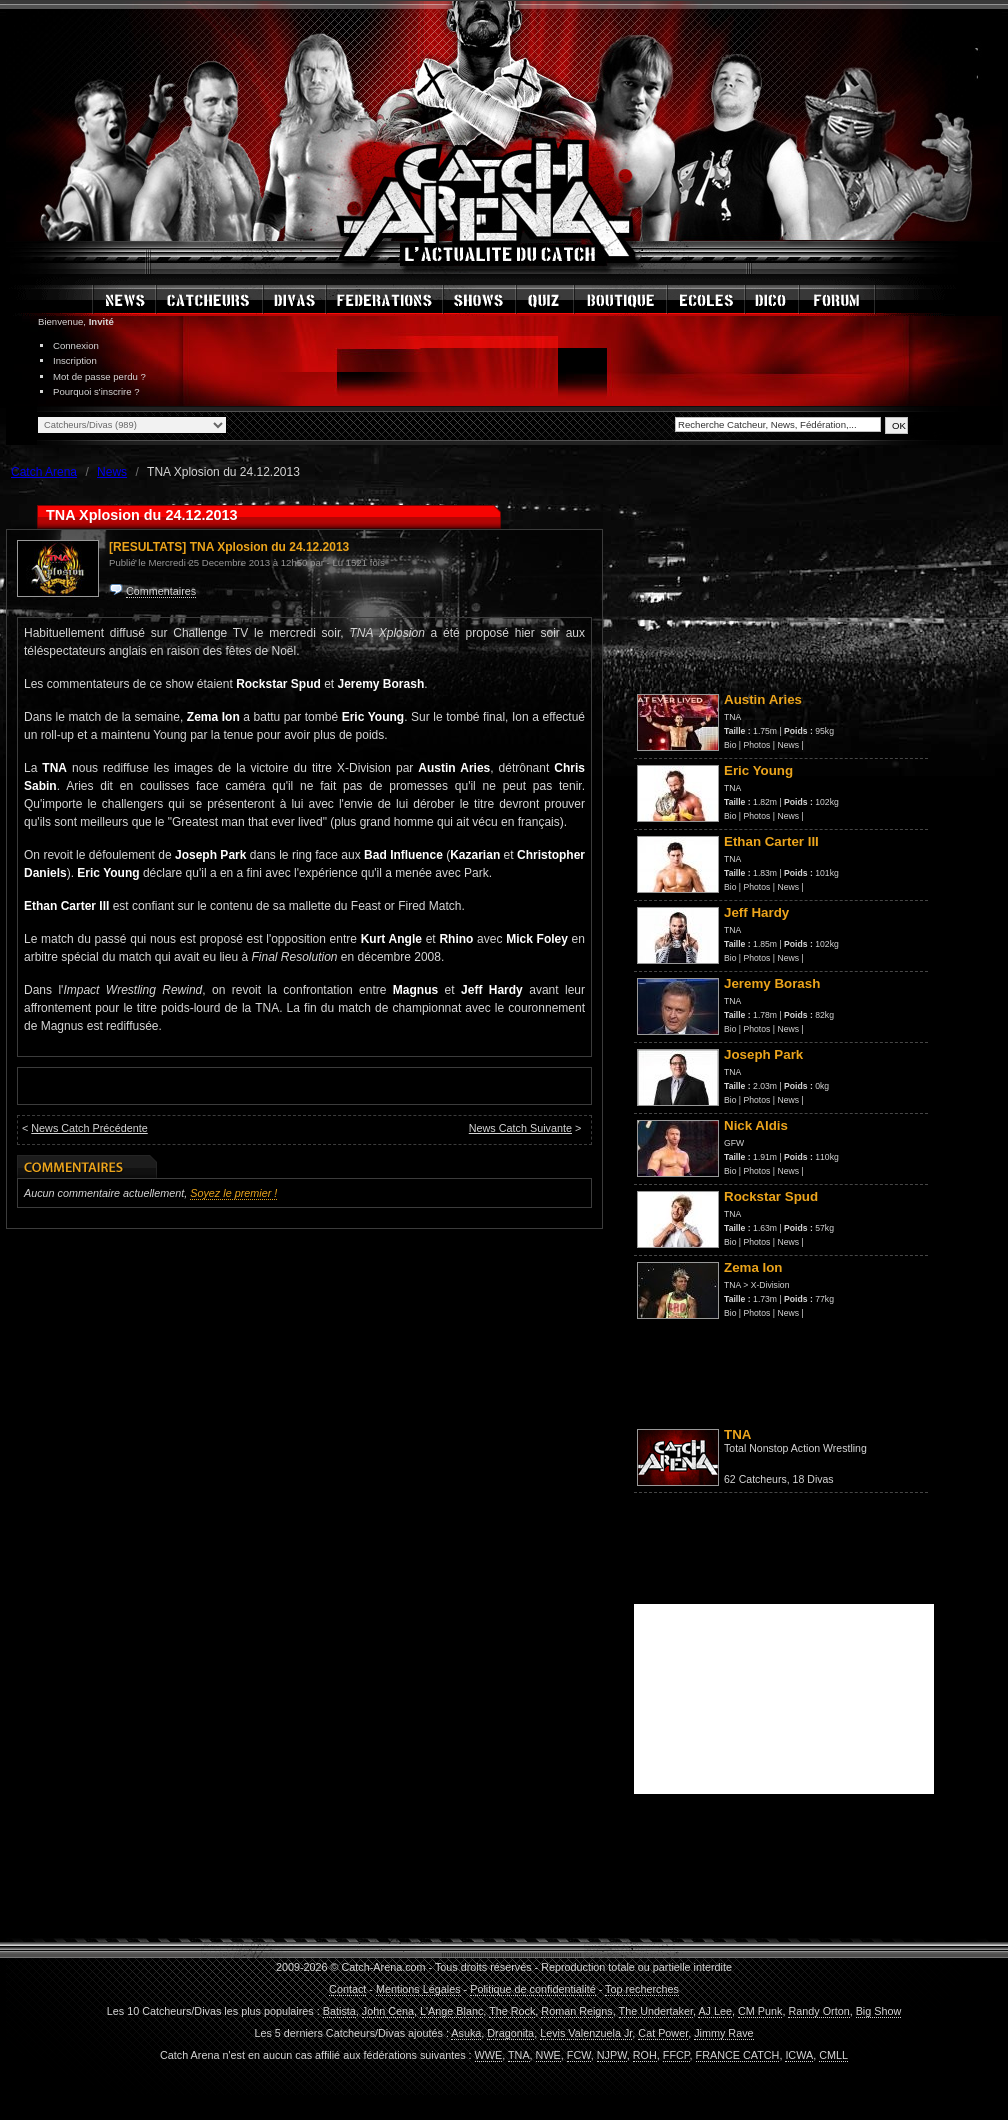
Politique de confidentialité (532, 1989)
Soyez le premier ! (233, 1193)
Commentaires (161, 591)
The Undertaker (656, 2011)
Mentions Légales (418, 1989)
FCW (579, 2055)
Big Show (879, 2011)
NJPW (612, 2055)
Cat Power (663, 2033)
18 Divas (813, 1479)
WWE (489, 2055)
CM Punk (760, 2011)
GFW (734, 1143)
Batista (339, 2011)
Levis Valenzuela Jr (586, 2033)
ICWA (799, 2055)
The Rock (512, 2011)
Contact (347, 1989)
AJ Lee (715, 2011)
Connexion (76, 345)
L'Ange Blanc (451, 2011)
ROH (645, 2055)
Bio (730, 745)
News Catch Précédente (89, 1128)
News (788, 745)
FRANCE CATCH (738, 2055)
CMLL (833, 2055)
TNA (732, 717)
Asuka (466, 2033)
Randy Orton (818, 2011)
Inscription (75, 360)
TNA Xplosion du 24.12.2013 (270, 547)
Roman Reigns (576, 2011)
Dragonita (510, 2033)
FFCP (676, 2055)
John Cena (388, 2011)
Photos (757, 745)
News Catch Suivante (520, 1128)
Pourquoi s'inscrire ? (96, 391)
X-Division (770, 1285)
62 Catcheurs (755, 1479)
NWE (548, 2055)
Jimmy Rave (723, 2033)
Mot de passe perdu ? (99, 376)
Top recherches (642, 1989)
